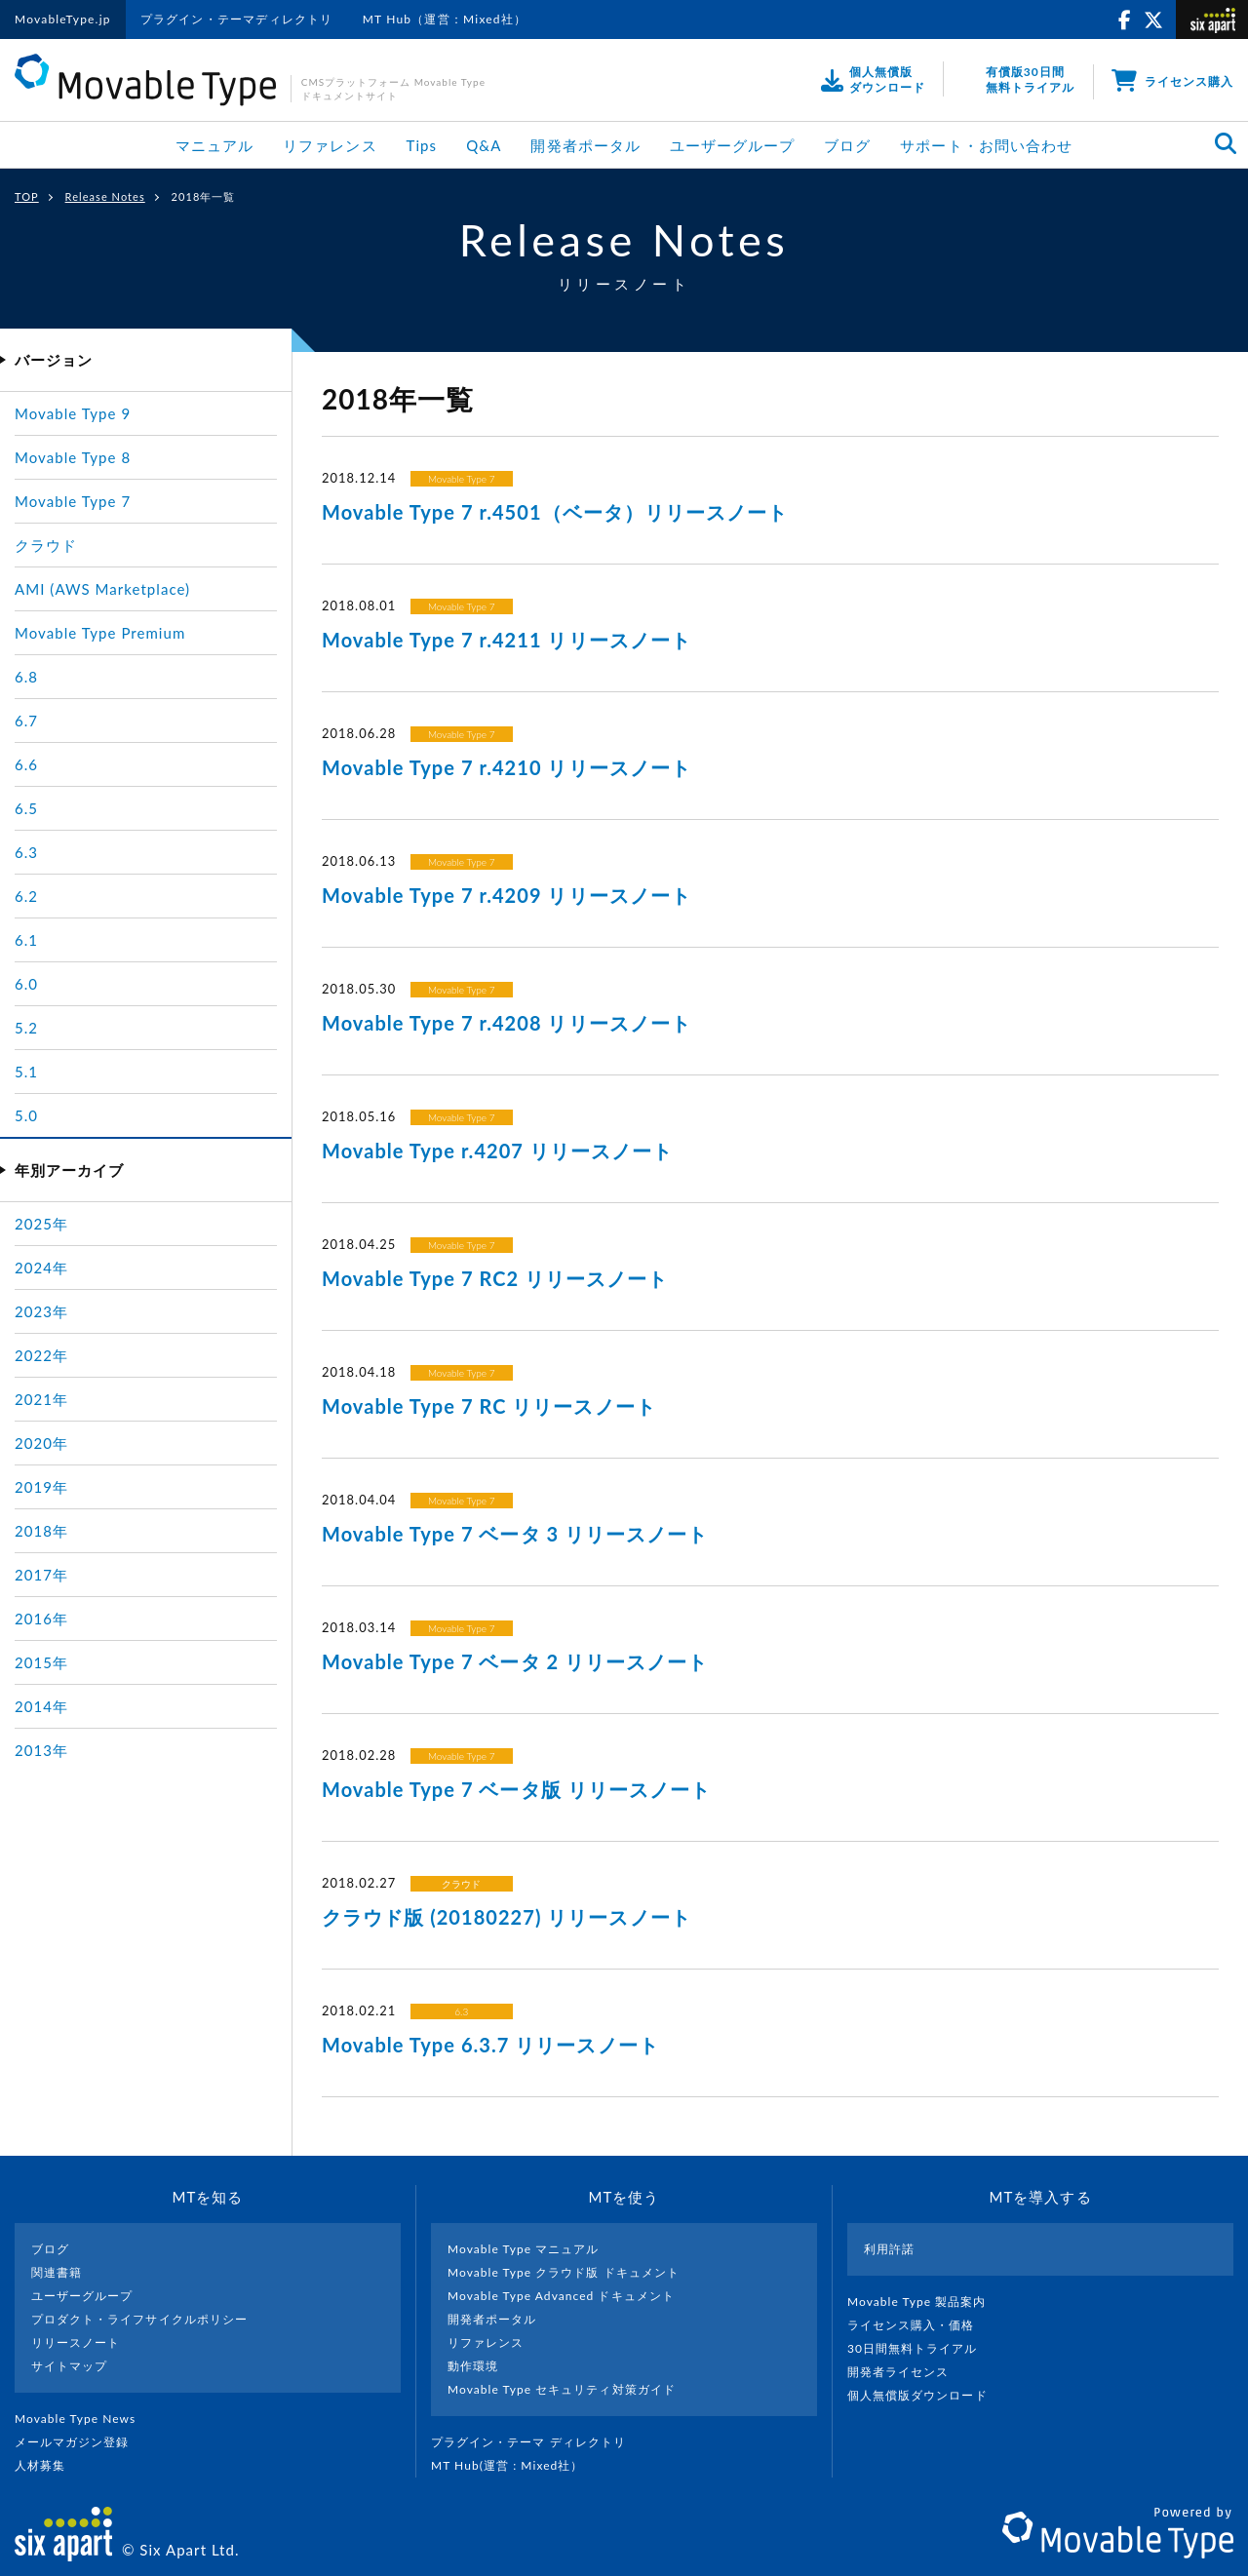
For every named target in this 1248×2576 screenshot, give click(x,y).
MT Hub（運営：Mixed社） (445, 19)
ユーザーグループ (732, 145)
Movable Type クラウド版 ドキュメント (564, 2272)
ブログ (847, 145)
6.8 (26, 676)
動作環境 (473, 2366)
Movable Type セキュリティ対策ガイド (562, 2389)
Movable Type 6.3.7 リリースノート (490, 2044)
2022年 (41, 1355)
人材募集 (48, 2465)
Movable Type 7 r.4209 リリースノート (506, 895)
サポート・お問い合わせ (986, 145)
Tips (422, 145)
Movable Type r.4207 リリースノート (497, 1150)
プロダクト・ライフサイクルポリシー (139, 2319)
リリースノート (75, 2342)
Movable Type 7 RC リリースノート (489, 1406)
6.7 (26, 720)
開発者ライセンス (906, 2371)
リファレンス (329, 145)
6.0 (26, 984)
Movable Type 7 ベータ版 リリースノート (516, 1789)
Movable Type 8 (73, 457)
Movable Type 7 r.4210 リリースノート (506, 767)
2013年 (41, 1750)
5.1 (26, 1071)
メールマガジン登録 (80, 2442)
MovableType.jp (63, 19)
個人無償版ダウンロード (925, 2395)
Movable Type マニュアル (524, 2249)
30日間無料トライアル (920, 2348)
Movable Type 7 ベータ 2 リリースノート (515, 1661)
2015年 (41, 1662)
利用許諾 (889, 2249)
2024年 (41, 1267)
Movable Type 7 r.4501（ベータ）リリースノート (555, 512)
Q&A (483, 145)
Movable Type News (83, 2418)
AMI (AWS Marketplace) (102, 589)
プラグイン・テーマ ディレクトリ (536, 2442)
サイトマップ (69, 2366)
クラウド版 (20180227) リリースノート (506, 1917)
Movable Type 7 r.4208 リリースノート (506, 1022)
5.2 (26, 1027)
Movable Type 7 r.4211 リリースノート (506, 639)
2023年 (41, 1311)
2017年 (41, 1574)
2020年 (41, 1443)
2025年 (41, 1223)
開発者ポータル (585, 145)
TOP (27, 196)
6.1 (26, 940)
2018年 (41, 1531)
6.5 (26, 808)
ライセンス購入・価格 (919, 2325)
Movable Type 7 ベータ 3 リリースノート (515, 1533)
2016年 (41, 1618)
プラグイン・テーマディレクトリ (236, 19)
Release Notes (105, 196)
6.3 (461, 2011)
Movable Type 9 (73, 413)
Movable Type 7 (461, 479)
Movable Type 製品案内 (924, 2301)
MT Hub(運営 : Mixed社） (515, 2465)
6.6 (26, 764)
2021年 (41, 1399)
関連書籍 (56, 2272)
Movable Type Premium (100, 633)
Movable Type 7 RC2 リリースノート (495, 1278)
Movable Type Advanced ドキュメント (561, 2295)
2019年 (41, 1487)
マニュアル (215, 145)
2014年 (41, 1706)
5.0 (26, 1115)
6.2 (26, 896)
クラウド (461, 1884)
